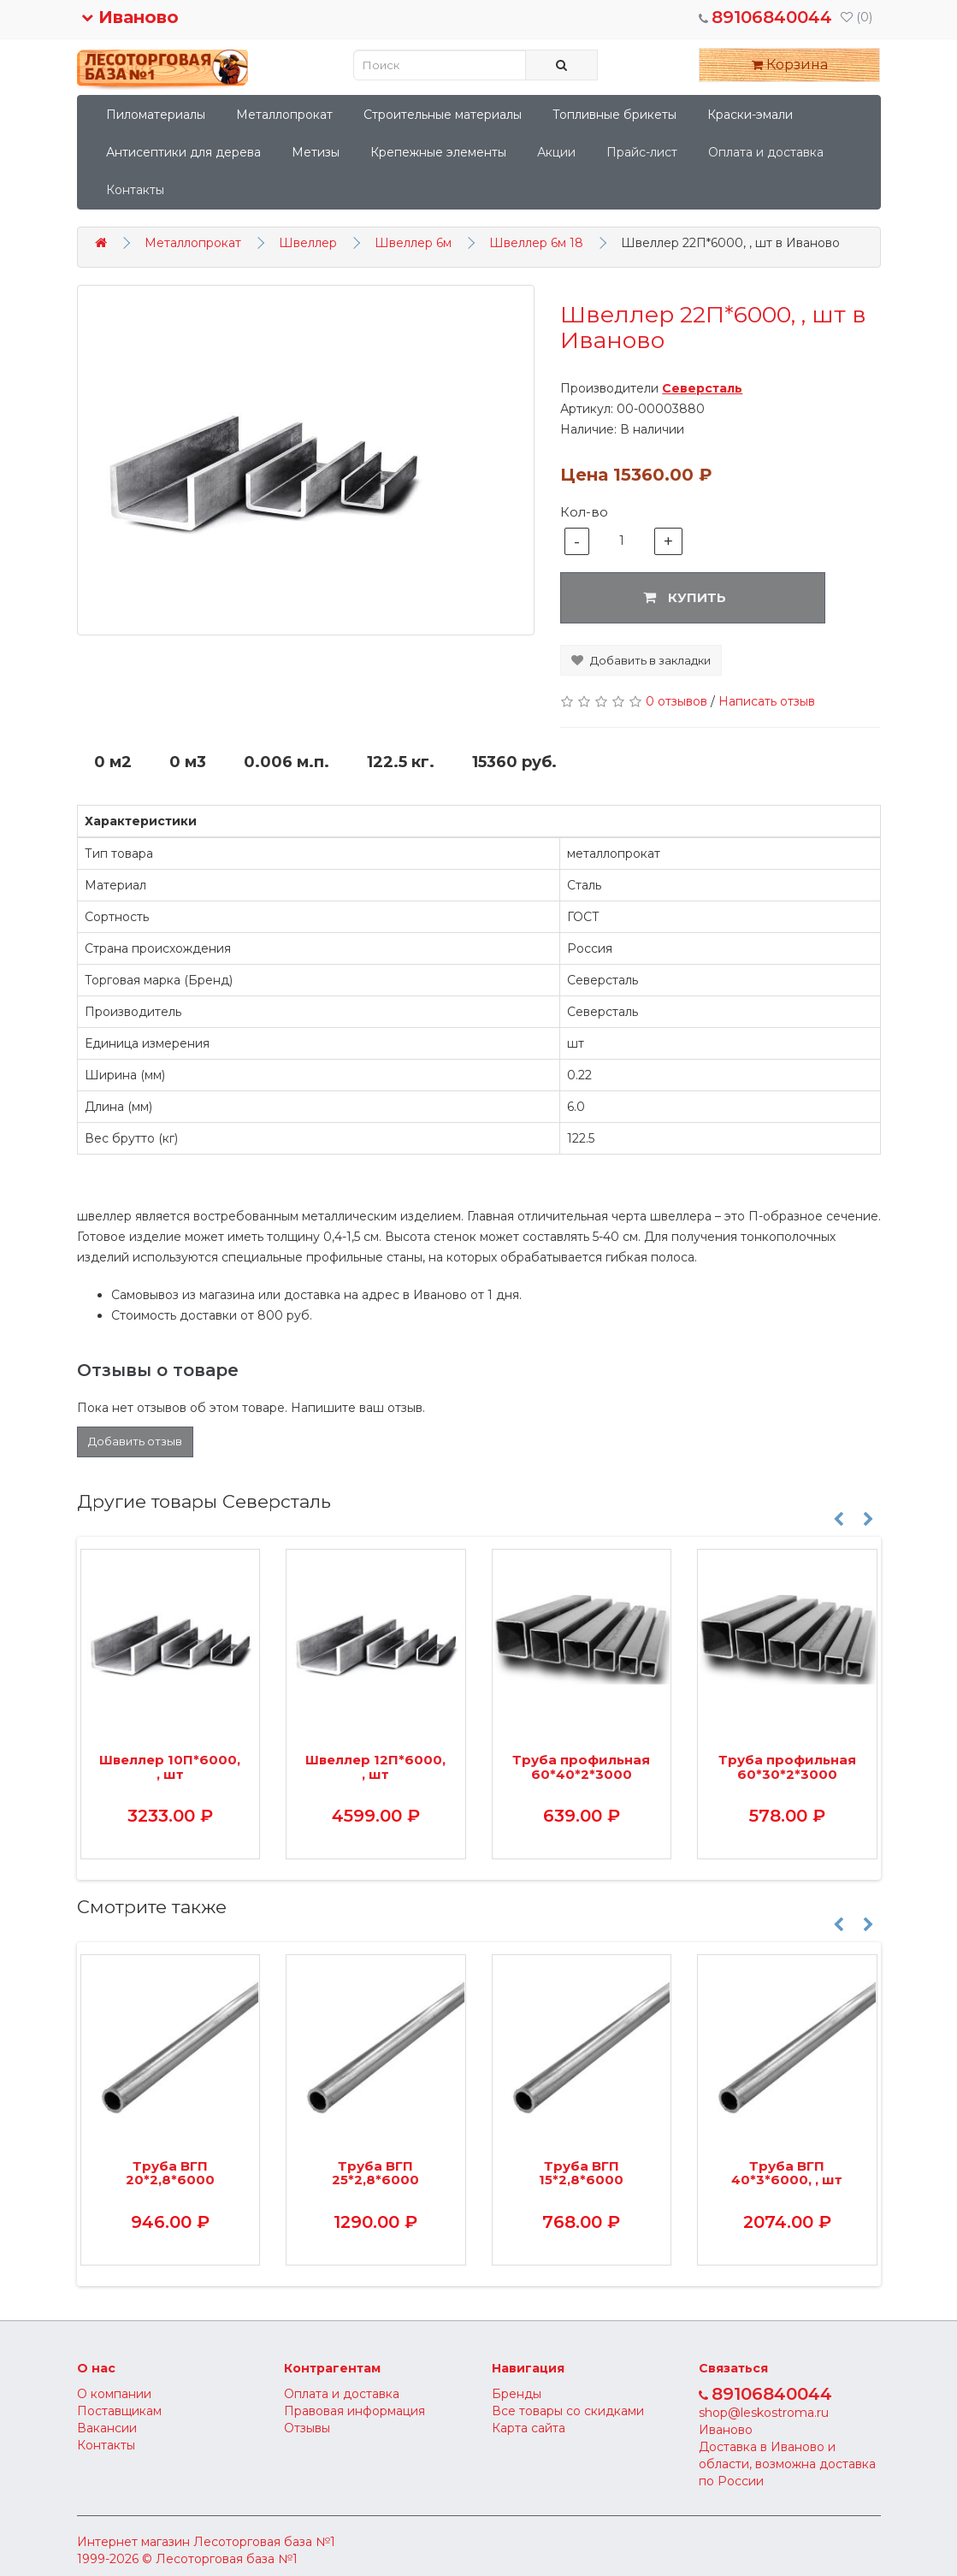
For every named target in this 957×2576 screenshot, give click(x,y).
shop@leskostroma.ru (764, 2412)
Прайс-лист (641, 152)
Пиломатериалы (155, 114)
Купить (684, 597)
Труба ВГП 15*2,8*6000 (581, 2173)
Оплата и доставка (766, 152)
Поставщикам (119, 2411)
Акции (556, 152)
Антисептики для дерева (183, 152)
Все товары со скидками (568, 2411)
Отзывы (307, 2428)
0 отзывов (676, 701)
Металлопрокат (284, 114)
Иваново (130, 17)
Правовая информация (354, 2411)
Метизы (316, 152)
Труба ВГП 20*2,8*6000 (170, 2173)
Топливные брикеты (614, 114)
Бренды (516, 2394)
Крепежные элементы (438, 152)
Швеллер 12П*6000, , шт (375, 1767)
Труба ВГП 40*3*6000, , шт (786, 2173)
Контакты (135, 190)
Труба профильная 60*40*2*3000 (581, 1767)
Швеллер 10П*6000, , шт (169, 1767)
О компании (114, 2394)
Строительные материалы (442, 114)
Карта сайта (528, 2428)
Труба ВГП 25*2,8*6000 (375, 2173)
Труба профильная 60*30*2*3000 (787, 1767)
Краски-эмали (750, 114)
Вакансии (107, 2428)
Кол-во (584, 512)
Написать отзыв (766, 701)
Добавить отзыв (135, 1441)
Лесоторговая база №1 (264, 2541)
